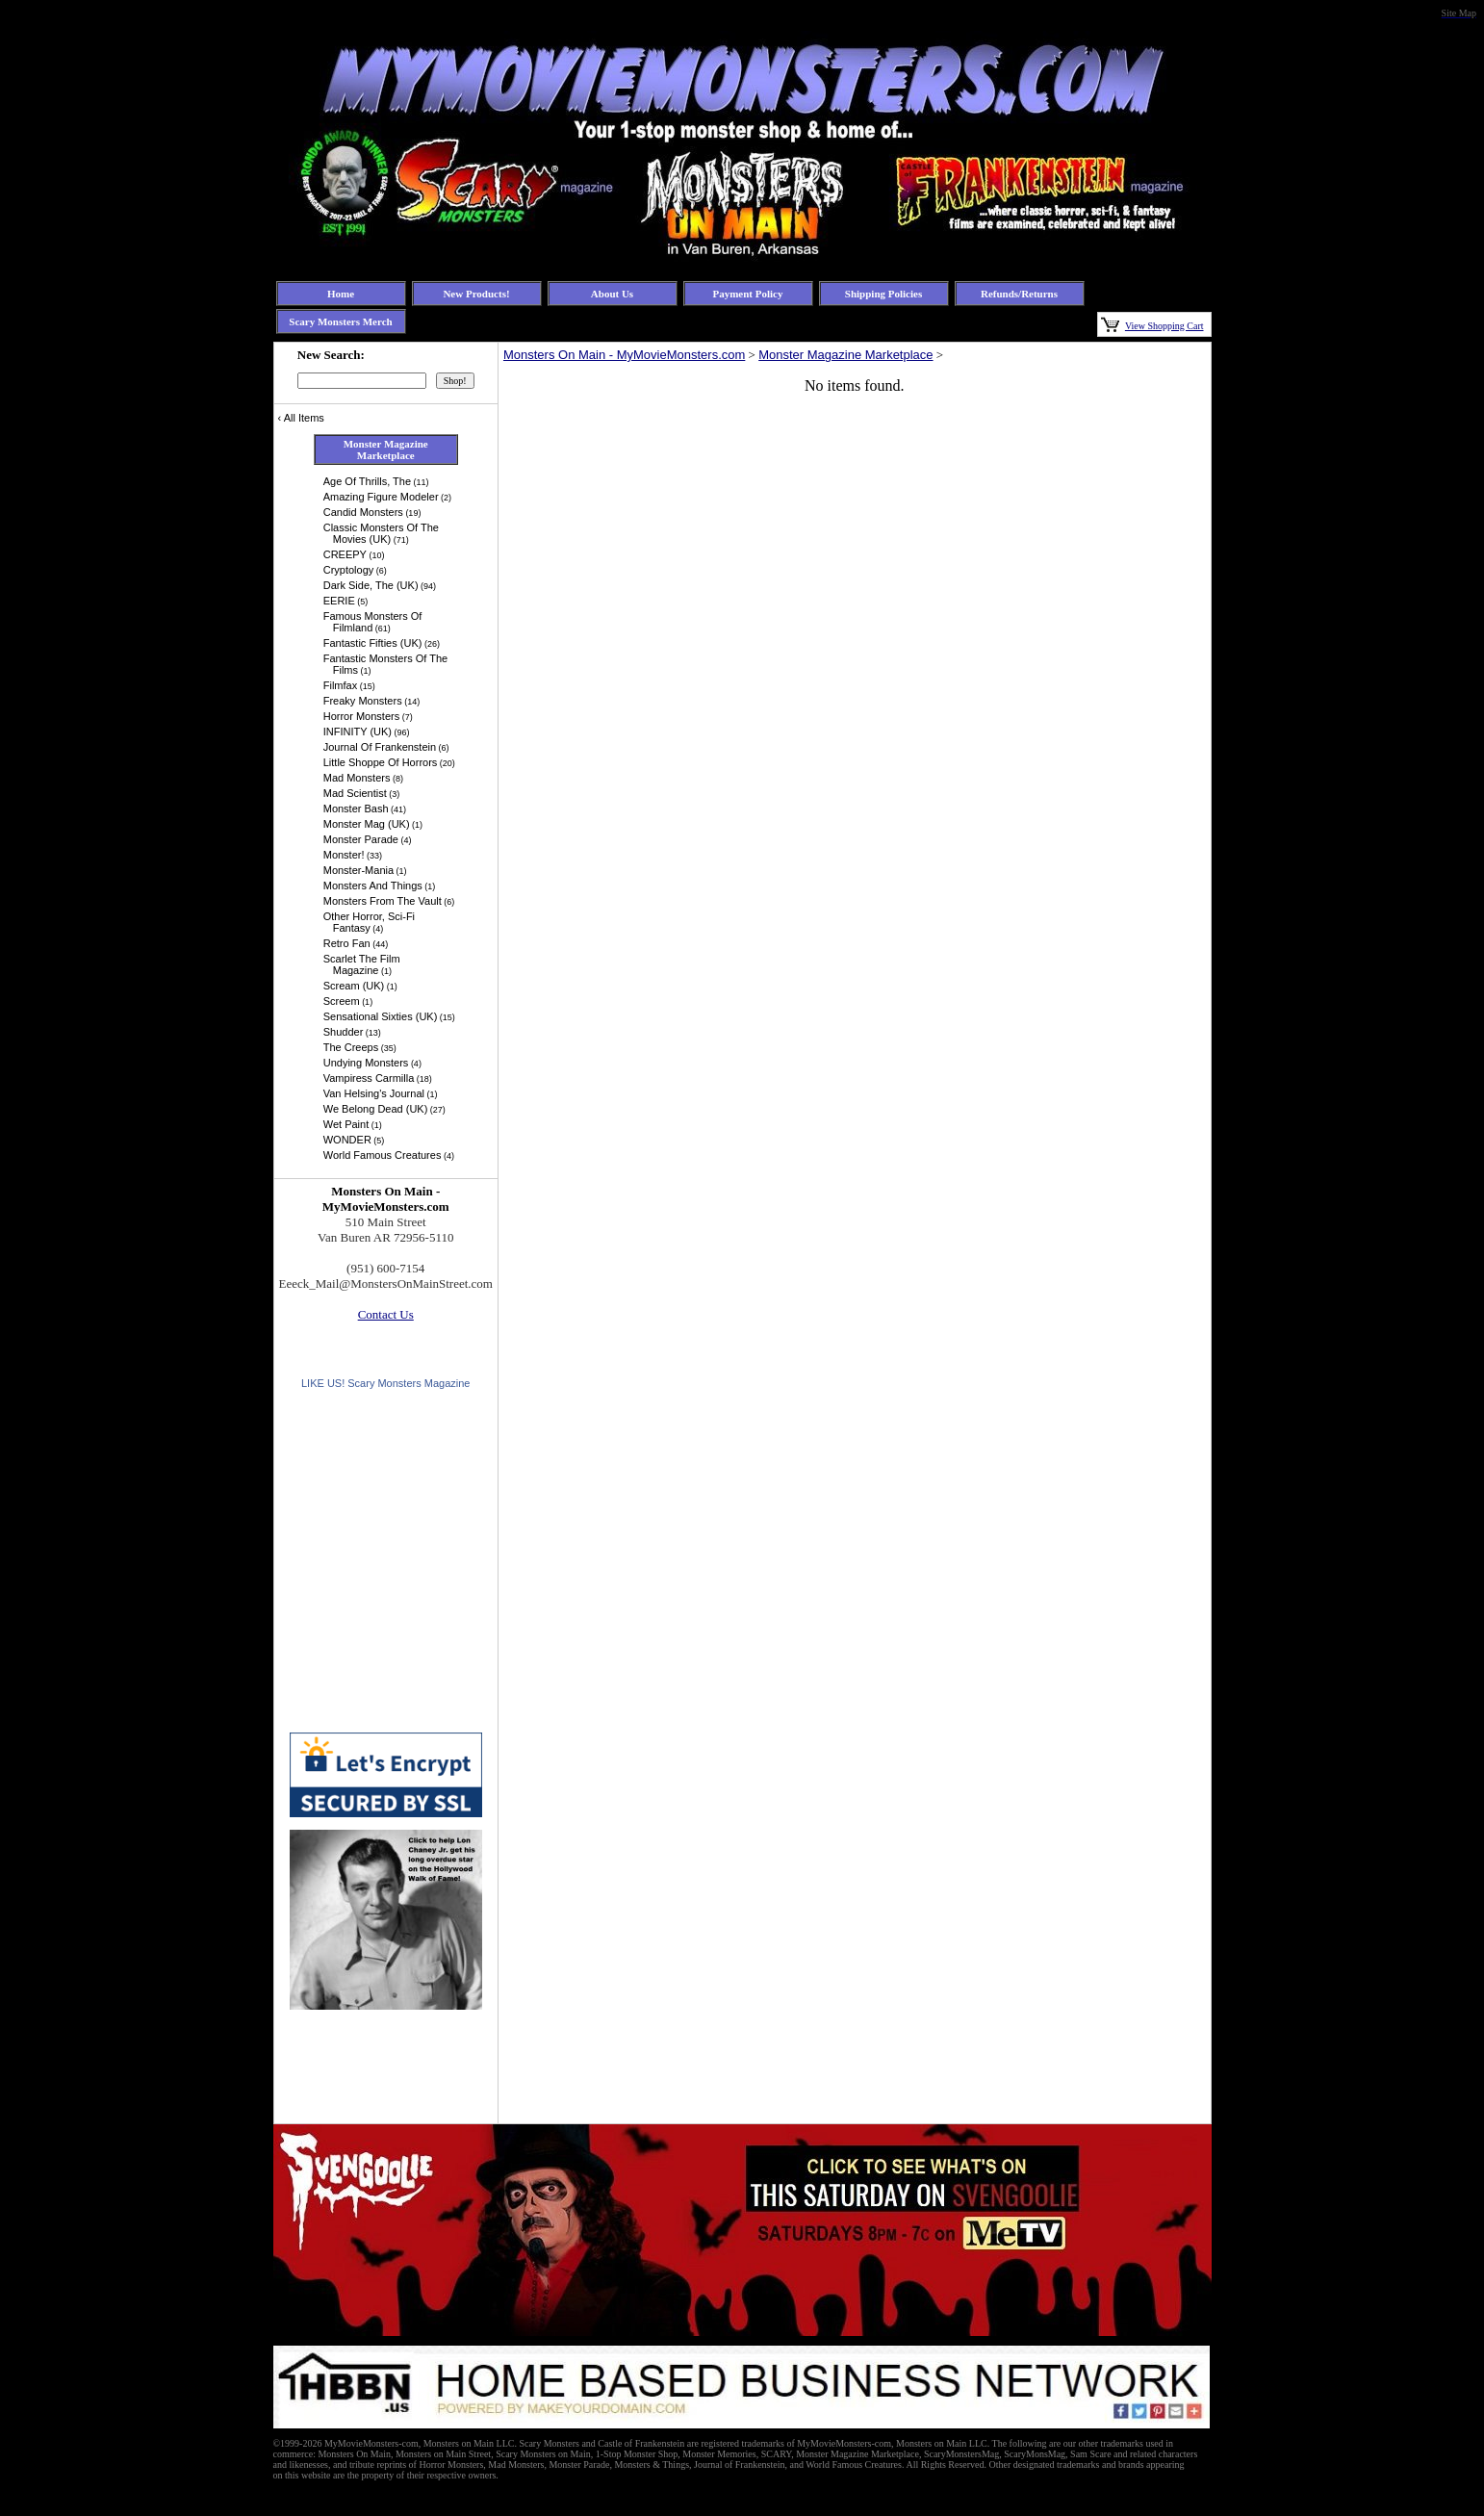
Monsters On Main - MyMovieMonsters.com (624, 354)
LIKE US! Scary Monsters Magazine (385, 1383)
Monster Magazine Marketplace (845, 354)
